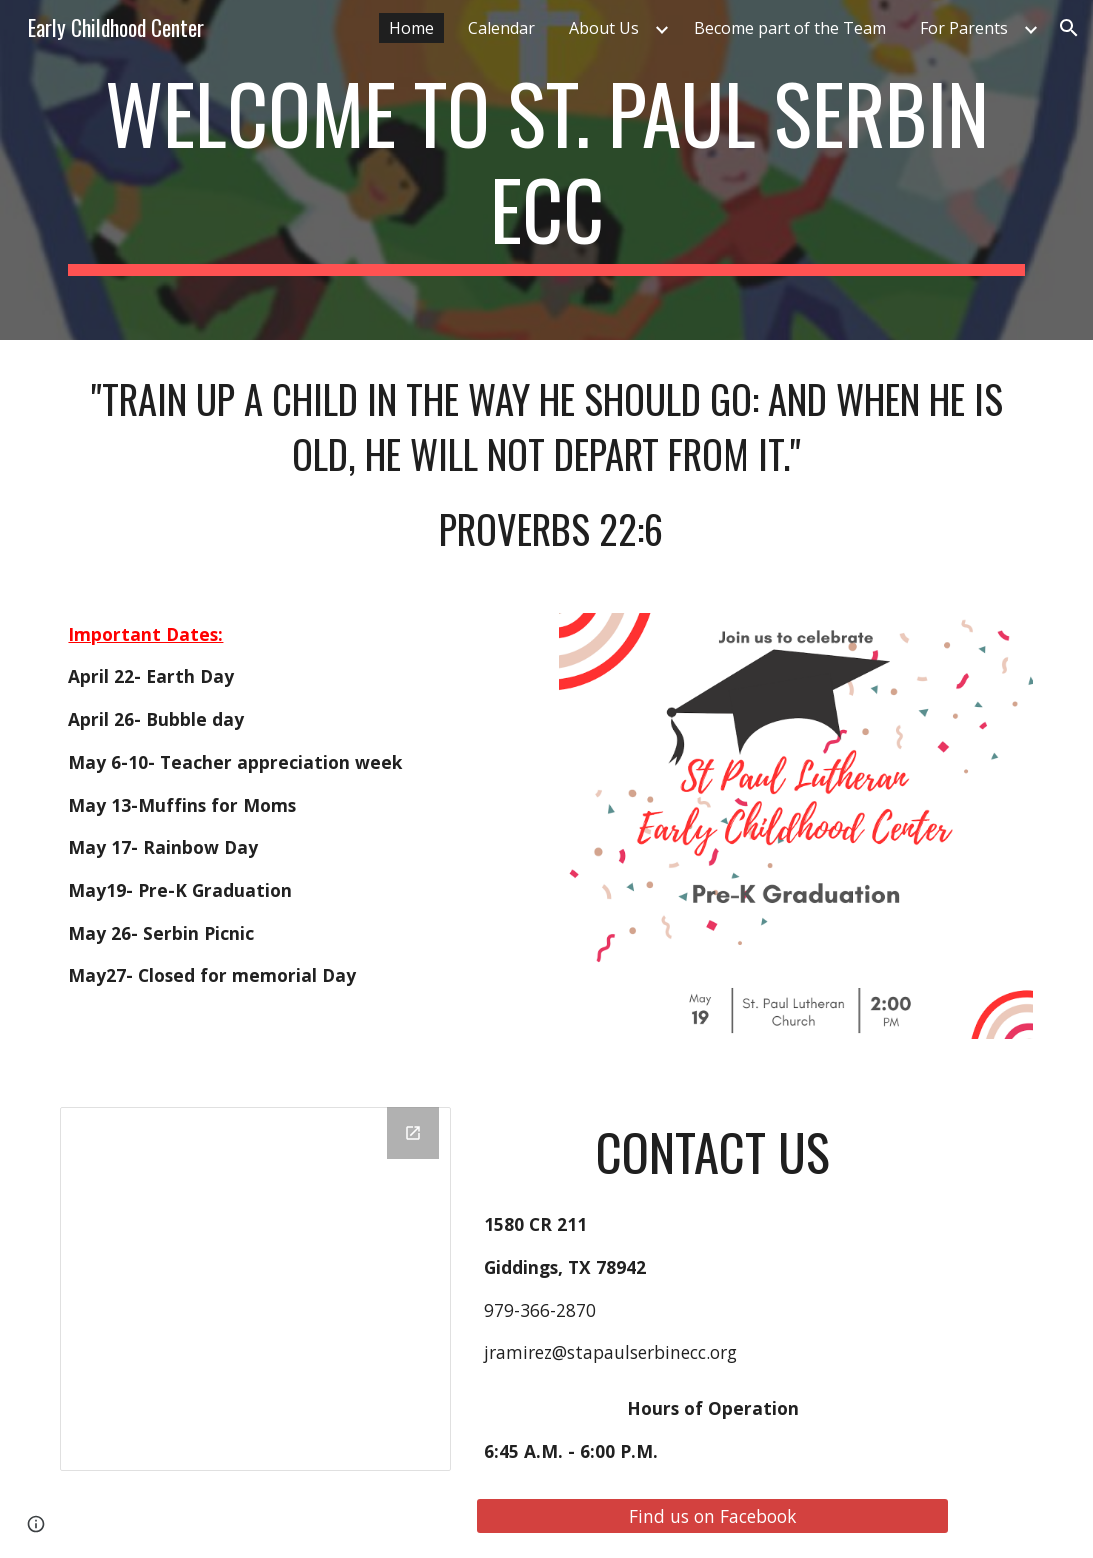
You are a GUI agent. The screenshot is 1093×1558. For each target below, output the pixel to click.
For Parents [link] (964, 28)
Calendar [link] (501, 28)
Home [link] (411, 28)
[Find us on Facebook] (713, 1515)
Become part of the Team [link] (790, 28)
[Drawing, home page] (255, 1289)
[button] (1069, 28)
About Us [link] (604, 28)
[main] (546, 170)
